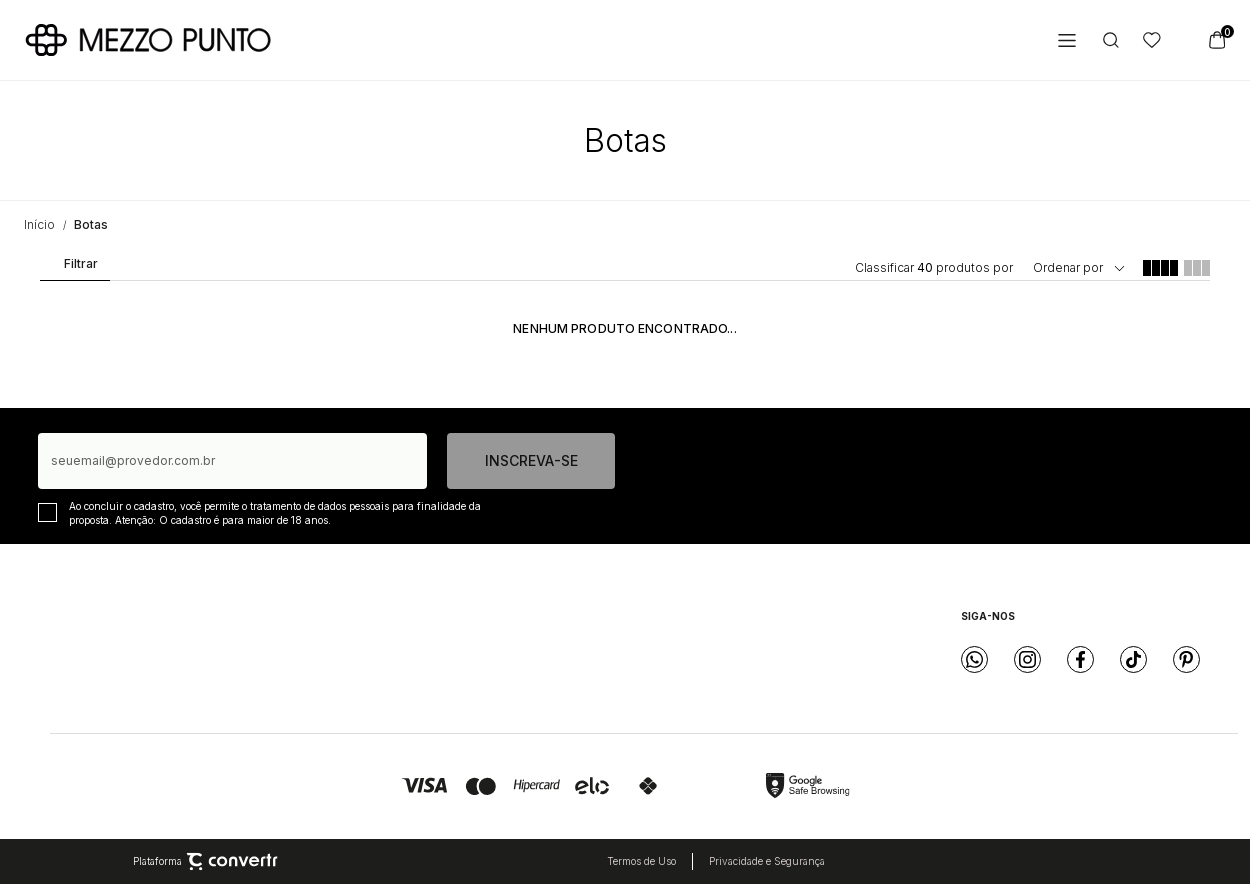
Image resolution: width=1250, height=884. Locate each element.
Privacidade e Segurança (767, 861)
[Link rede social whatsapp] (974, 659)
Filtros (73, 268)
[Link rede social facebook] (1080, 659)
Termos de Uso (641, 861)
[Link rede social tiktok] (1133, 659)
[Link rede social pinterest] (1186, 659)
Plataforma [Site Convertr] (205, 862)
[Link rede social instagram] (1027, 659)
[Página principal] (148, 40)
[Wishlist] (1152, 40)
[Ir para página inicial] (39, 224)
